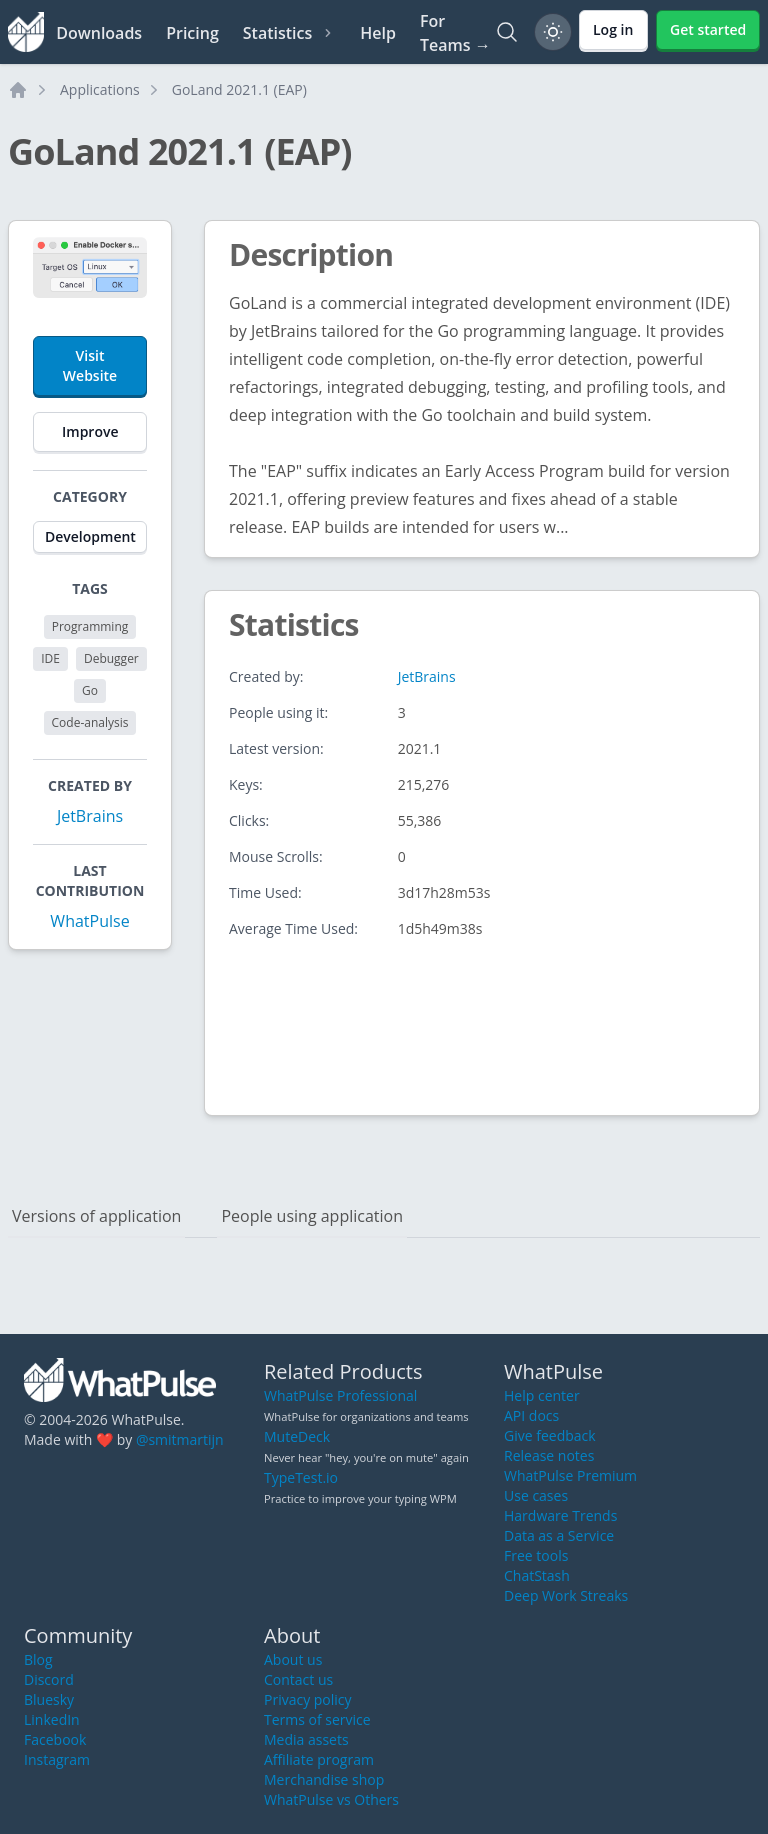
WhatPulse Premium (570, 1475)
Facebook (55, 1739)
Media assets (306, 1739)
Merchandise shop (324, 1779)
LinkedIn (52, 1719)
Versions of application (96, 1216)
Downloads (99, 33)
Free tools (536, 1555)
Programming (90, 626)
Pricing (192, 33)
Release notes (549, 1455)
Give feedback (550, 1435)
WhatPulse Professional (340, 1395)
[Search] (507, 32)
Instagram (57, 1759)
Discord (49, 1679)
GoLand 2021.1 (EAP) (239, 89)
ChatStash (537, 1575)
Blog (38, 1659)
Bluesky (49, 1699)
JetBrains (90, 816)
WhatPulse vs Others (331, 1799)
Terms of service (317, 1719)
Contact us (298, 1679)
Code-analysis (90, 722)
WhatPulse (89, 921)
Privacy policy (308, 1699)
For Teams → (455, 33)
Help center (542, 1395)
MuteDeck (297, 1436)
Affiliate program (319, 1759)
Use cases (536, 1495)
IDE (50, 658)
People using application (312, 1216)
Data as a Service (559, 1535)
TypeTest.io (301, 1477)
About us (293, 1659)
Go (90, 690)
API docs (531, 1415)
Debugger (111, 658)
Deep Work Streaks (566, 1595)
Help (378, 33)
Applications (100, 89)
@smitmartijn (180, 1439)
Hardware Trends (560, 1515)
